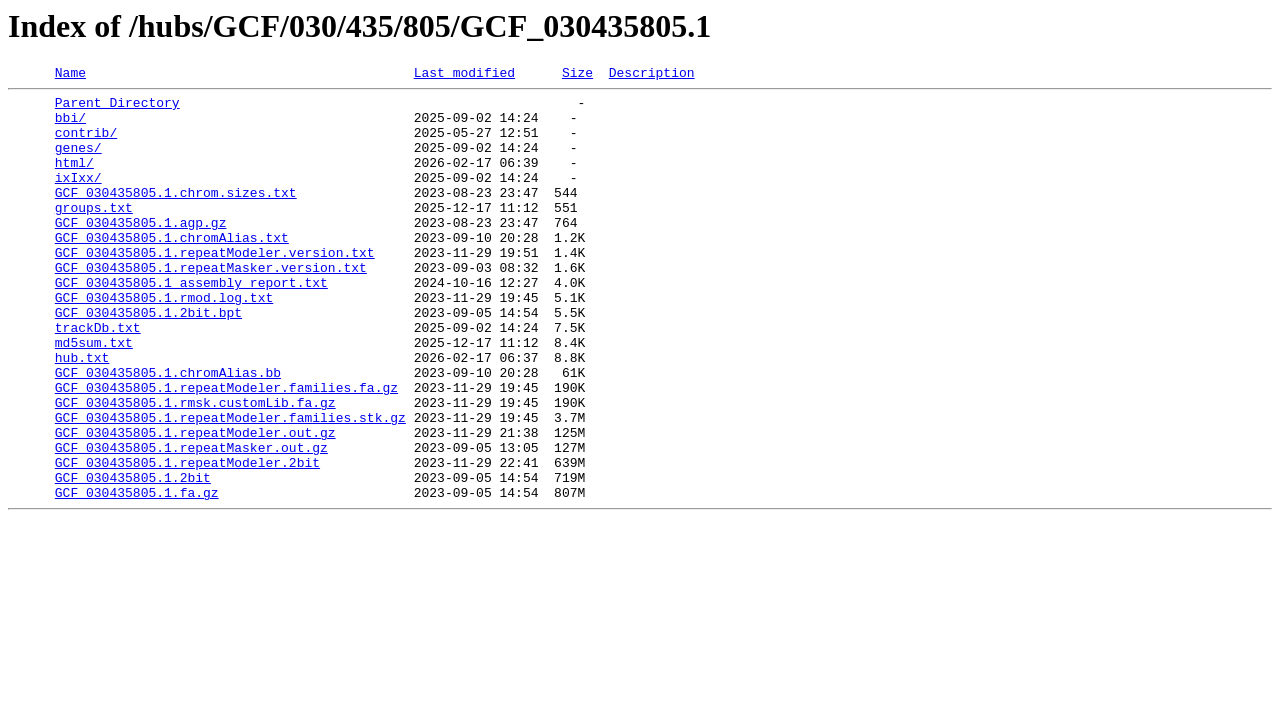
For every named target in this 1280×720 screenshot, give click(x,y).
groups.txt (94, 234)
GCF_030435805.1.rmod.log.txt (164, 342)
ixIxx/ (78, 198)
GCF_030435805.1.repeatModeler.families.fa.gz (226, 450)
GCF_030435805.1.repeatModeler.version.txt (215, 288)
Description (652, 75)
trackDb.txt (98, 378)
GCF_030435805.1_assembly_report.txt (191, 324)
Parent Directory (117, 108)
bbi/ (70, 126)
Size (577, 75)
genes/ (78, 162)
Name (70, 75)
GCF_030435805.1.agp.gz (141, 252)
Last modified (464, 75)
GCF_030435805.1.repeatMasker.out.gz (191, 522)
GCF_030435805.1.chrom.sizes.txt (176, 216)
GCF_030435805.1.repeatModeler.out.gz (195, 504)
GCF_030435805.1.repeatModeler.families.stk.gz (230, 486)
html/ (74, 180)
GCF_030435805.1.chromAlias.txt (172, 270)
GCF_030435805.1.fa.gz (137, 576)
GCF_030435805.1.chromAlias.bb (168, 432)
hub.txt (82, 414)
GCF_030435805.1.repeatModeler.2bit (187, 540)
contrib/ (86, 144)
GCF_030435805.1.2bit (133, 558)
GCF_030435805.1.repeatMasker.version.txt (211, 306)
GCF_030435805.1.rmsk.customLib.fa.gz (195, 468)
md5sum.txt (94, 396)
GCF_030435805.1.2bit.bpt (148, 360)
